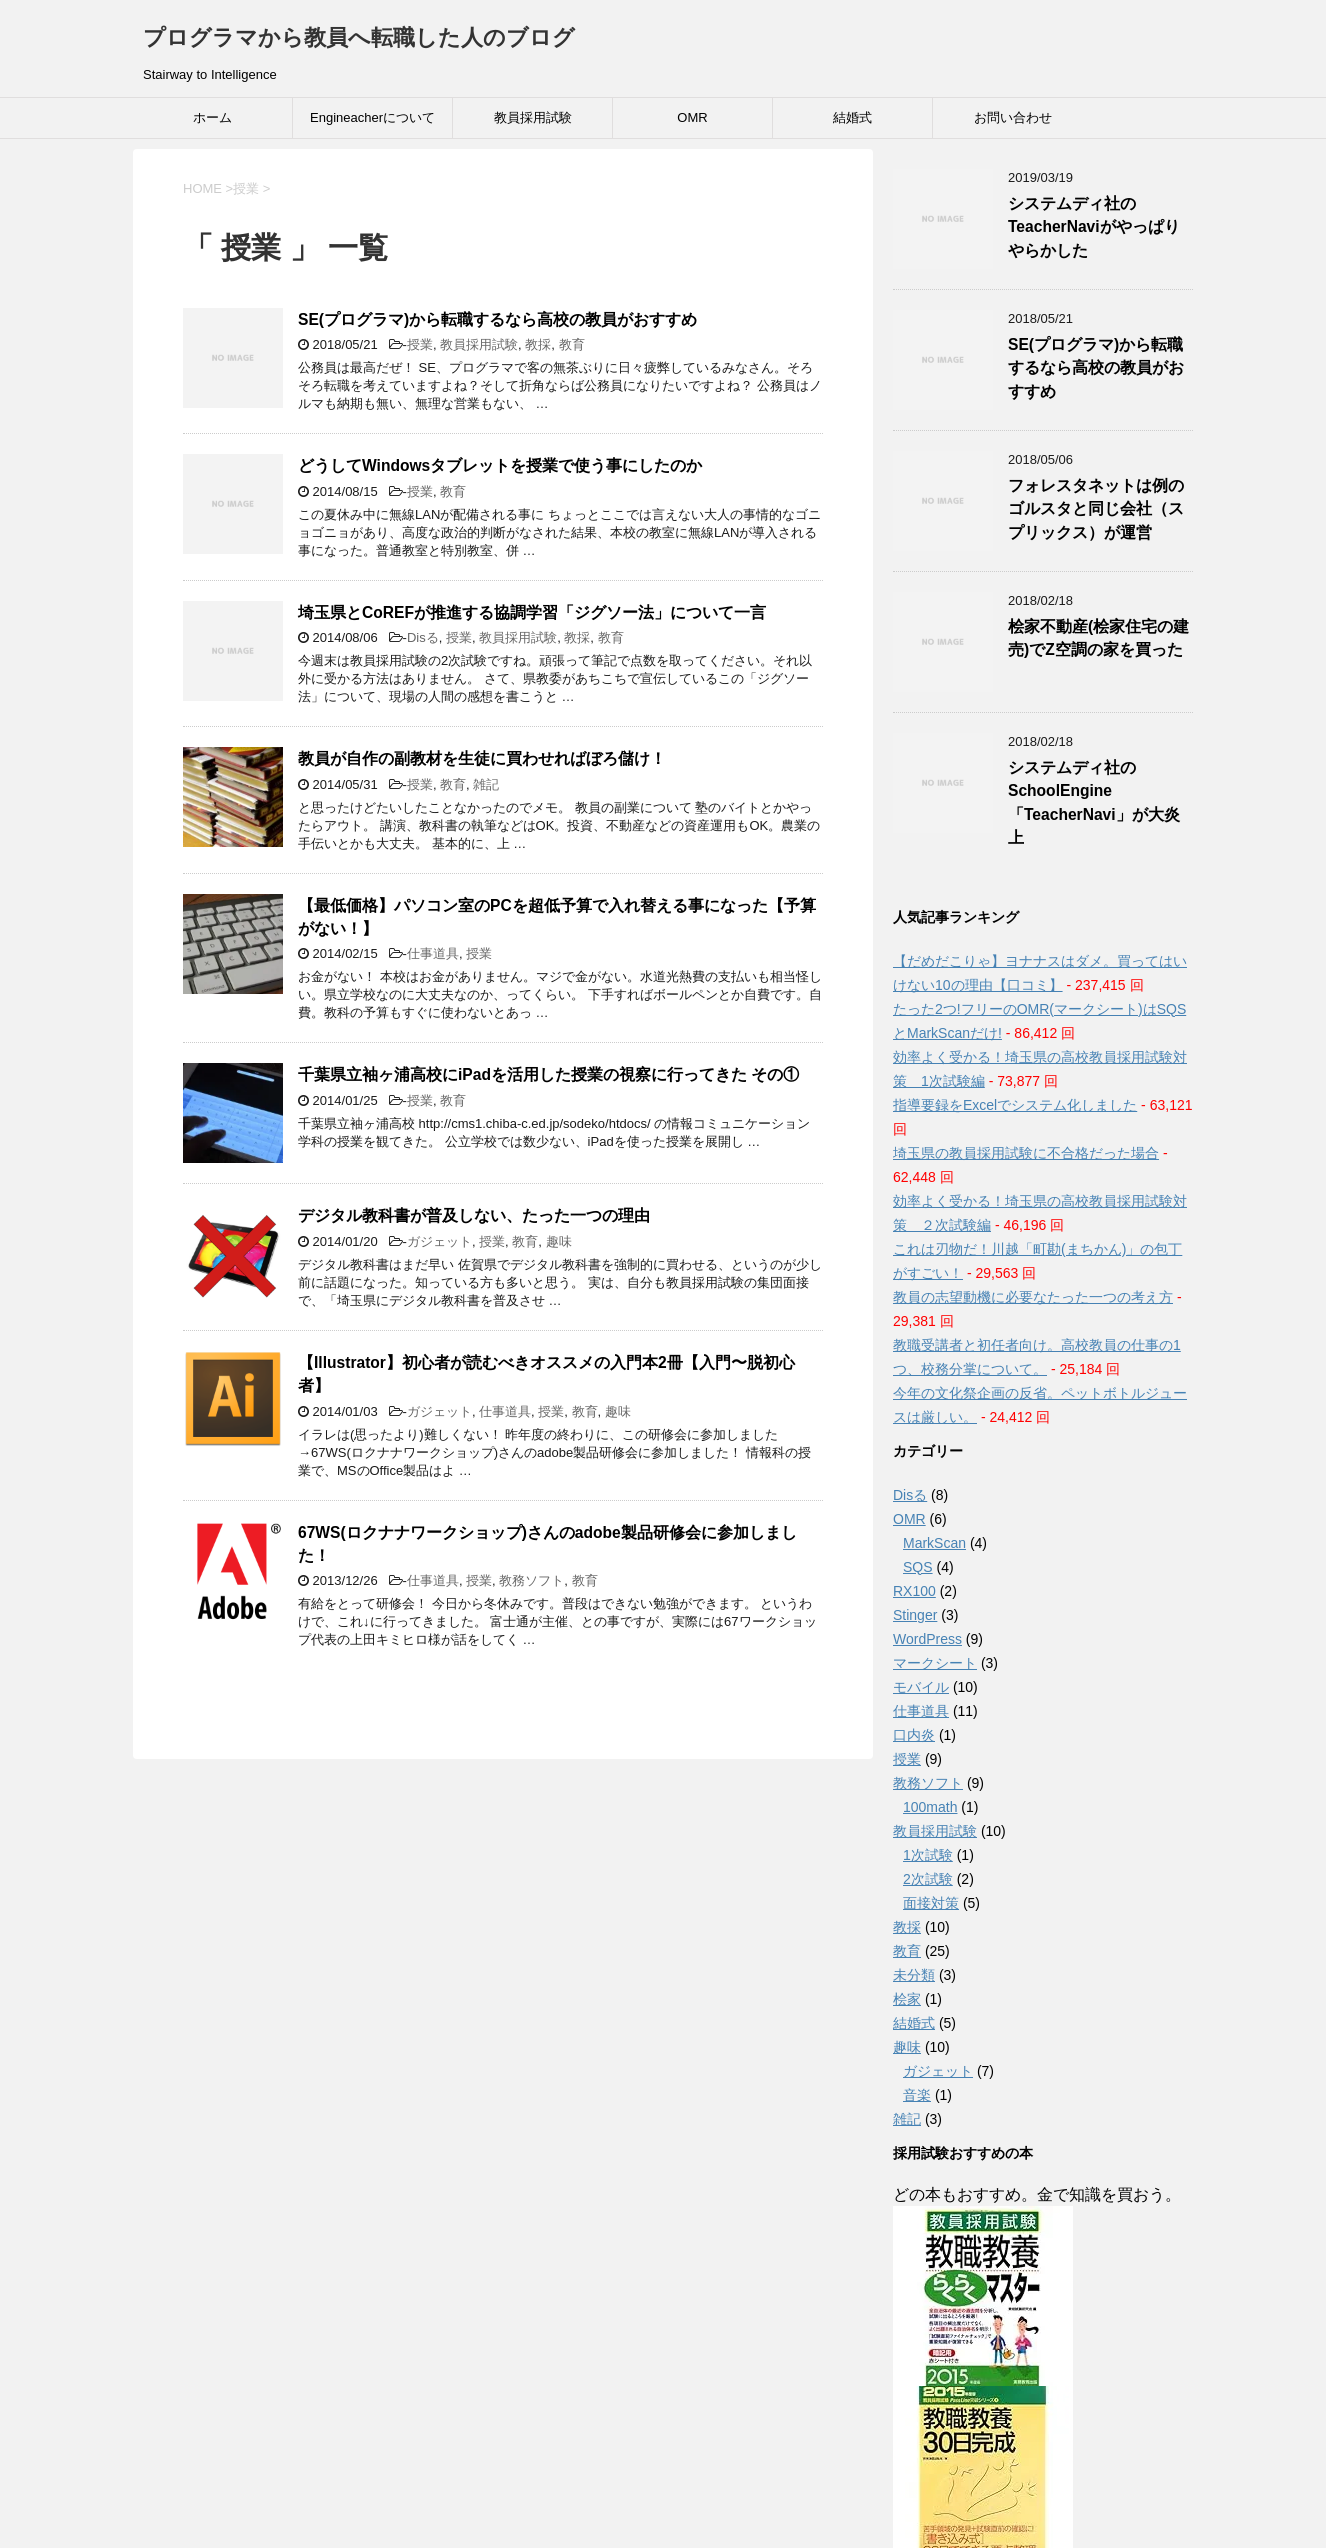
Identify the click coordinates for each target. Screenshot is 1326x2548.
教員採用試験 (533, 117)
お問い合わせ (1013, 117)
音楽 (917, 2095)
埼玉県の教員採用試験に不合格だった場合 (1026, 1153)
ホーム (212, 117)
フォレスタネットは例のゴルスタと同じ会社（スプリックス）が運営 (1096, 509)
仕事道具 (433, 953)
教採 (538, 344)
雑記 (486, 784)
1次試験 (928, 1855)
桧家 (907, 1999)
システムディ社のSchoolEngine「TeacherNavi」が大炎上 (1094, 802)
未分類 (914, 1975)
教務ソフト (531, 1580)
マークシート (935, 1663)
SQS (918, 1567)
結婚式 (852, 117)
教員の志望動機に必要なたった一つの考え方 (1033, 1297)
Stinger (915, 1615)
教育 (572, 344)
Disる (423, 637)
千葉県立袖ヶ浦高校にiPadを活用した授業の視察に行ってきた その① (548, 1074)
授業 (420, 344)
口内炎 (914, 1735)
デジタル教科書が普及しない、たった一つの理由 (474, 1215)
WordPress (927, 1639)
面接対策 (931, 1903)
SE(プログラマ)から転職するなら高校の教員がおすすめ (497, 319)
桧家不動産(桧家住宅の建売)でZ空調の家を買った (1098, 638)
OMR (692, 117)
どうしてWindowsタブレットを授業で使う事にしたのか (500, 465)
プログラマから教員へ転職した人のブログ (359, 37)
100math (930, 1807)
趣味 (559, 1241)
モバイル (921, 1687)
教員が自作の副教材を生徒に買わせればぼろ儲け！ (482, 758)
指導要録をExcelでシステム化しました (1015, 1105)
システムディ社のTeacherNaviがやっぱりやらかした (1094, 227)
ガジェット (439, 1241)
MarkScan (934, 1543)
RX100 (914, 1591)
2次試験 (928, 1879)
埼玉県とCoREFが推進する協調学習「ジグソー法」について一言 (532, 612)
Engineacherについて (372, 117)
